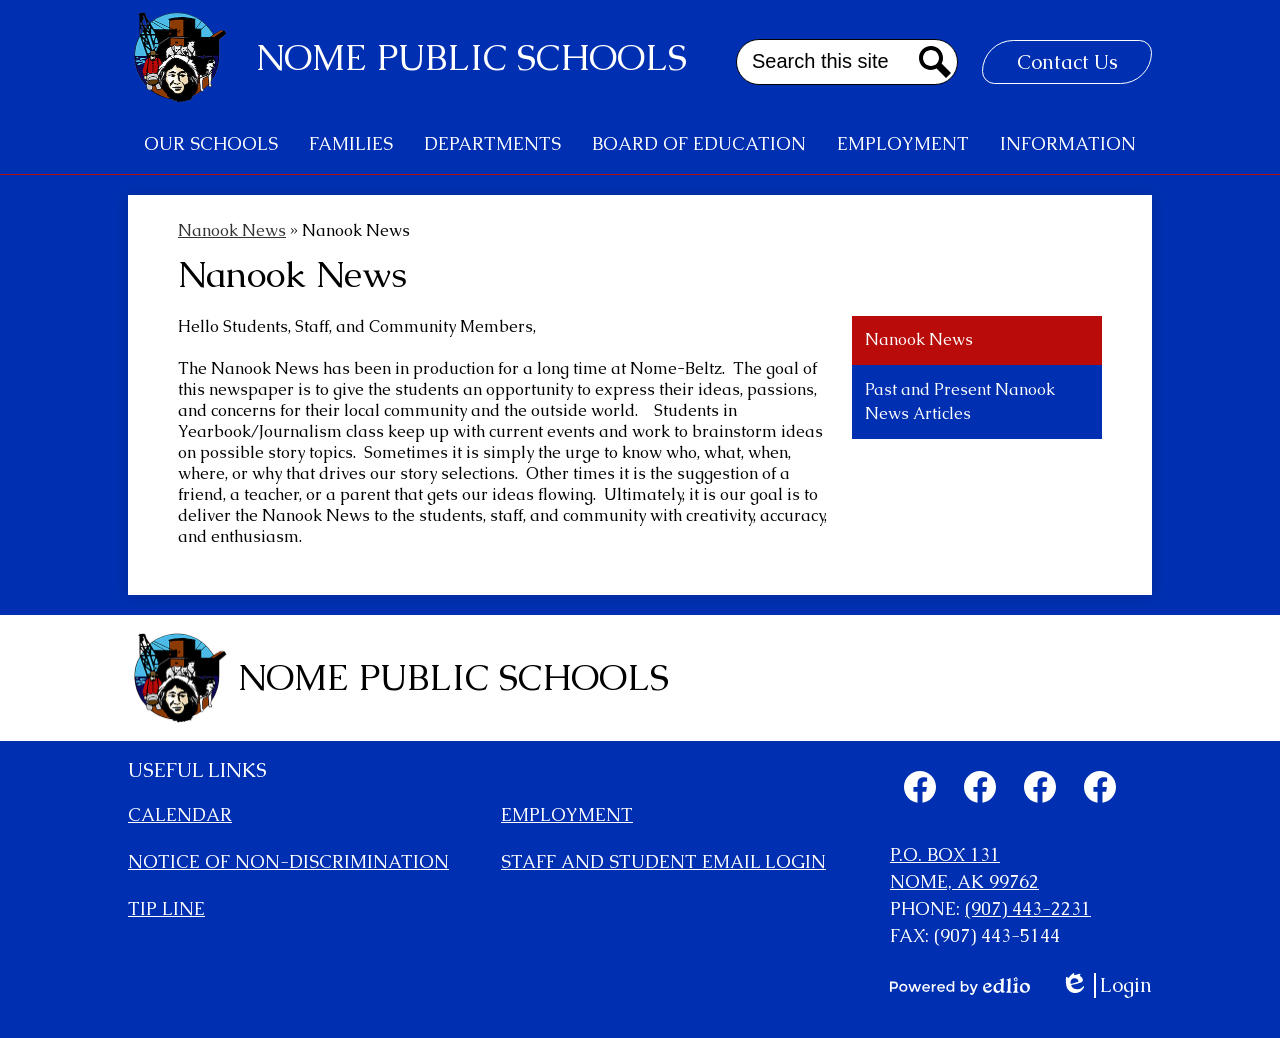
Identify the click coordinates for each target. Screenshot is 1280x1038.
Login (1106, 985)
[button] (211, 144)
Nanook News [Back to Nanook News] (232, 230)
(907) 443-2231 (1028, 908)
